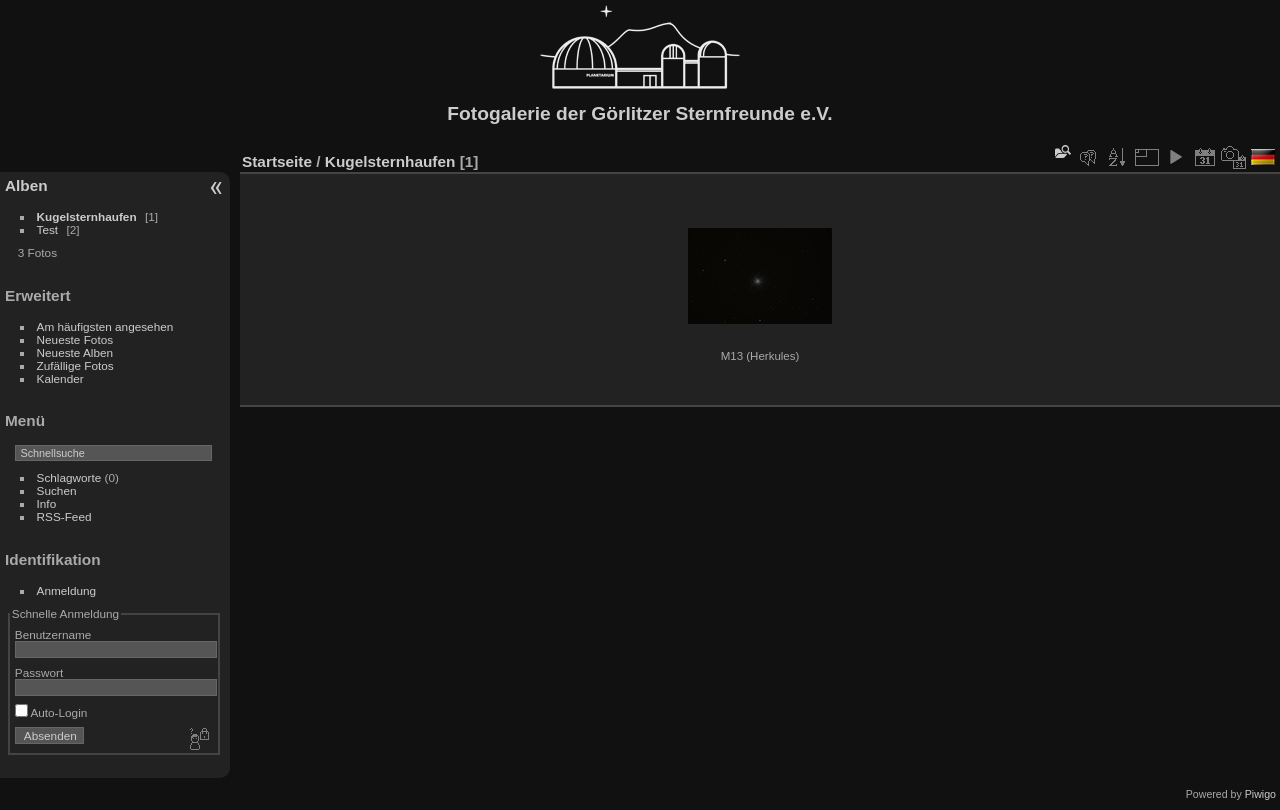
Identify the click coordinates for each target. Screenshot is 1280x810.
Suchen (57, 490)
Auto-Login (51, 712)
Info (47, 503)
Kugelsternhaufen (87, 216)
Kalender (60, 378)
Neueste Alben (75, 352)
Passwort (39, 672)
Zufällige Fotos (75, 365)
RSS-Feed (64, 516)
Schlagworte (69, 477)
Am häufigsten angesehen (105, 326)
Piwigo (1260, 794)
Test (48, 229)
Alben (26, 185)
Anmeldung (67, 590)
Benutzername (53, 634)
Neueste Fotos (75, 339)
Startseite (277, 161)
